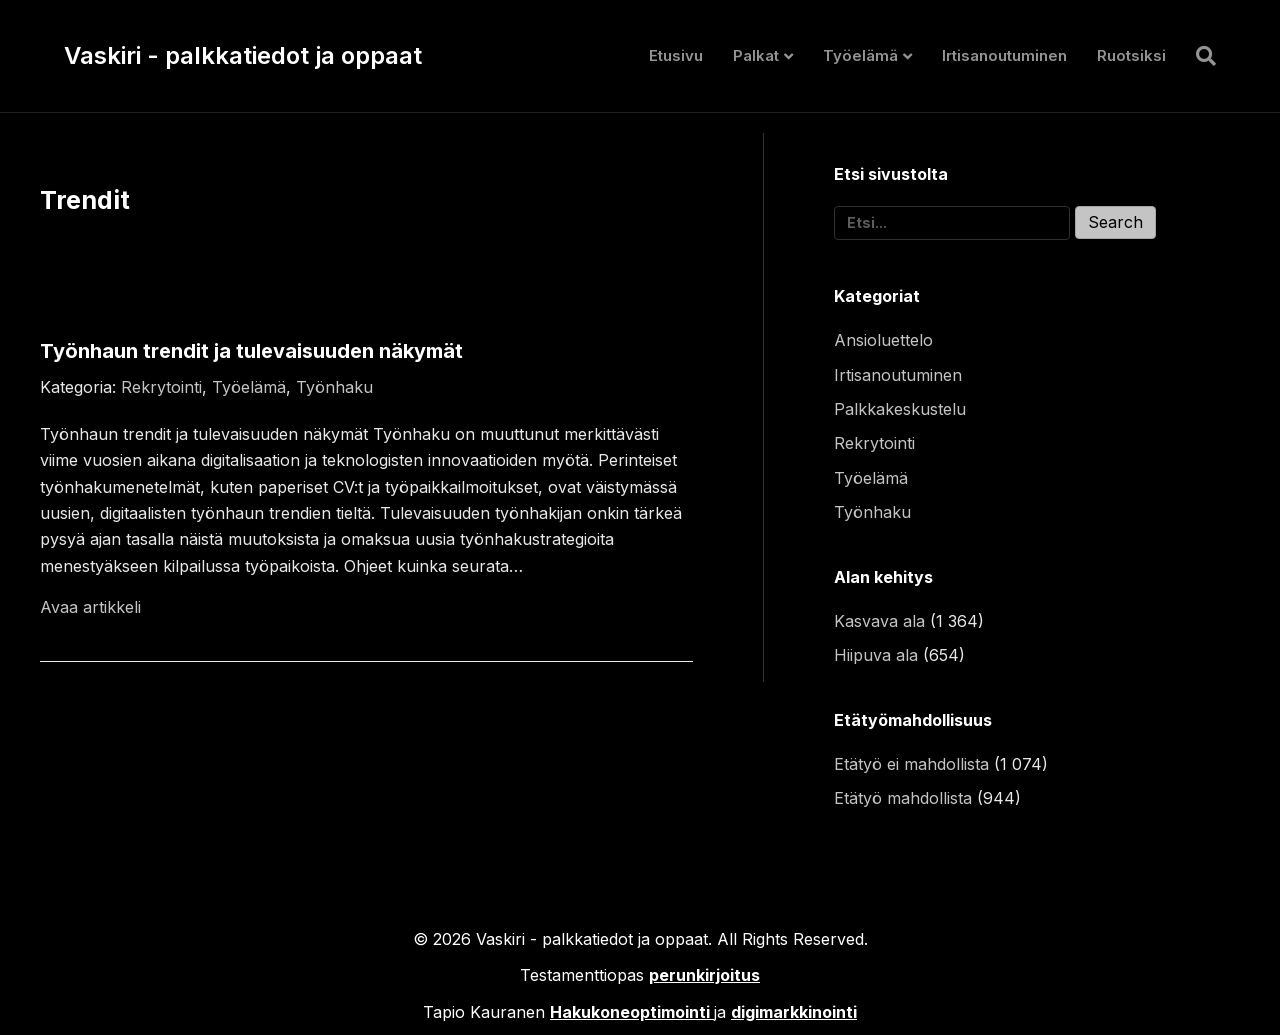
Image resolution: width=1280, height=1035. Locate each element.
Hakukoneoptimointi (630, 1012)
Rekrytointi (161, 387)
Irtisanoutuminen (1004, 55)
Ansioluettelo (883, 340)
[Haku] (1198, 56)
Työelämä (860, 55)
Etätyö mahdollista (903, 798)
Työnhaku (334, 387)
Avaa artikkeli (90, 607)
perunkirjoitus (704, 975)
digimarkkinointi (794, 1012)
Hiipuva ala (876, 655)
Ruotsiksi (1131, 55)
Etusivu (676, 55)
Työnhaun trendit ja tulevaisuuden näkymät (251, 351)
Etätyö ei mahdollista (911, 764)
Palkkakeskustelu (900, 409)
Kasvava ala (879, 621)
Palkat (756, 55)
